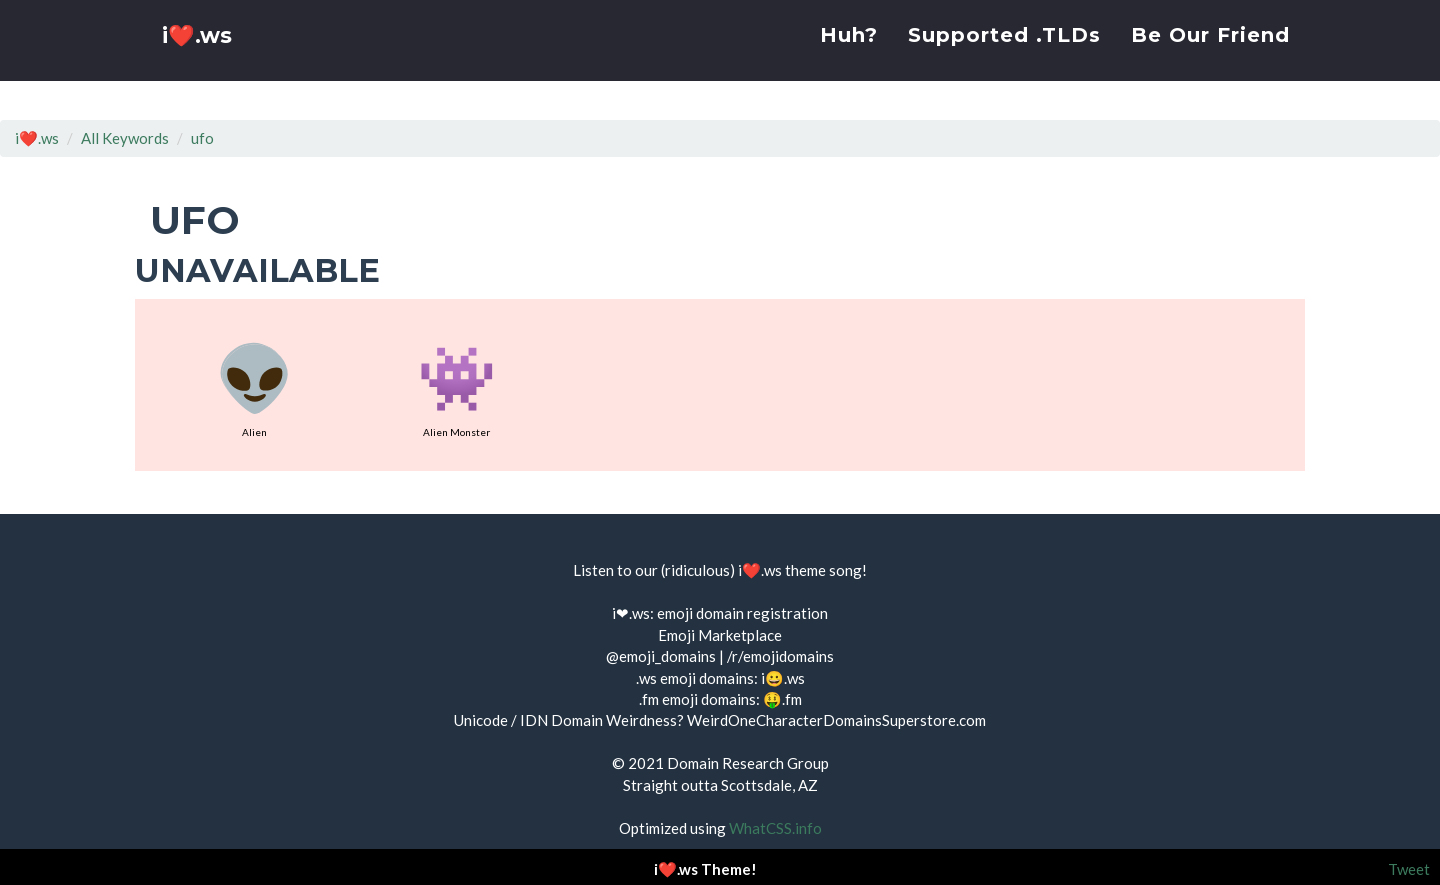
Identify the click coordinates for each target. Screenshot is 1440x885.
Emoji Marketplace (720, 635)
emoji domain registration (742, 613)
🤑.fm (782, 699)
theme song (823, 570)
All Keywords (125, 138)
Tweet (1409, 869)
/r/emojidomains (780, 656)
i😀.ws (783, 678)
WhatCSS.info (775, 828)
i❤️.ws (199, 59)
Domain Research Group (748, 763)
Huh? (849, 55)
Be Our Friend (1210, 55)
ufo (202, 138)
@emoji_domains (661, 656)
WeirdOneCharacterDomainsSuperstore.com (836, 720)
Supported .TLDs (1004, 55)
